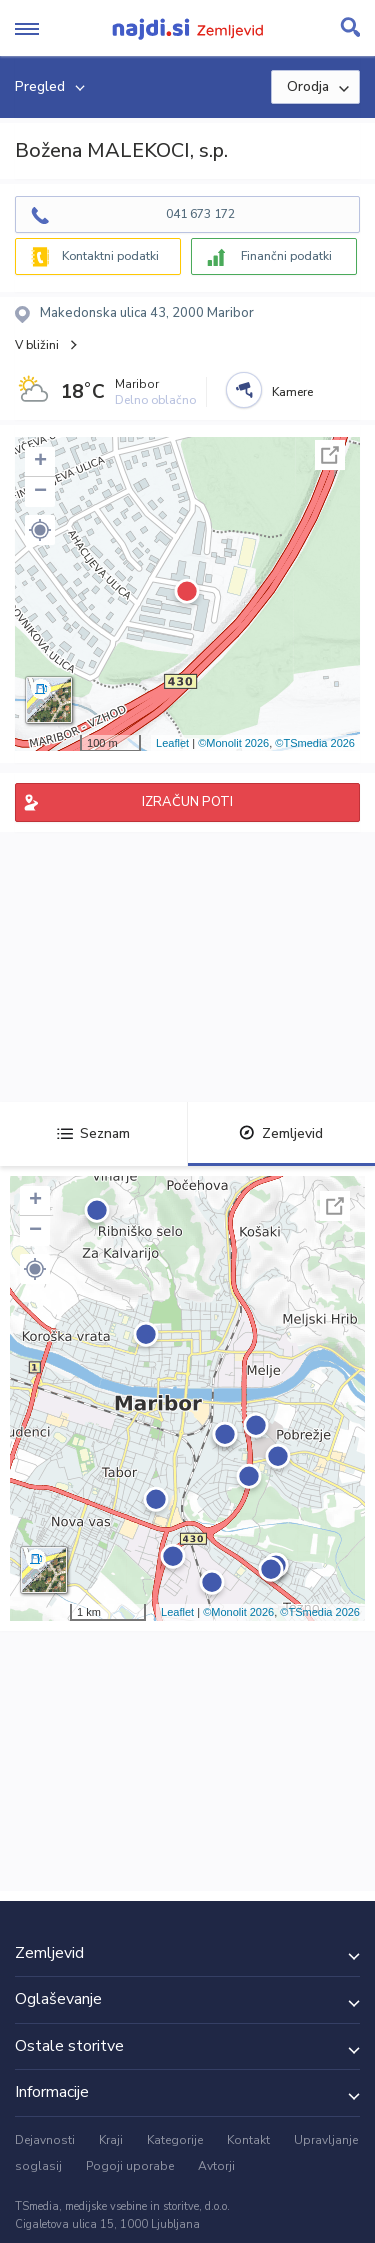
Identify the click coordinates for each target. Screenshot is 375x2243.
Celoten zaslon (330, 455)
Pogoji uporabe (130, 2166)
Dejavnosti (45, 2140)
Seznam (93, 1133)
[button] (40, 530)
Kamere (292, 392)
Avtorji (216, 2166)
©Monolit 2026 (233, 743)
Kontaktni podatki (110, 256)
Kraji (111, 2140)
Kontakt (248, 2140)
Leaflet (172, 743)
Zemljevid (281, 1133)
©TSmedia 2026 (315, 743)
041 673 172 (200, 214)
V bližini (37, 345)
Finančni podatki (286, 256)
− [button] (40, 492)
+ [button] (40, 462)
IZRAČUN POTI (187, 802)
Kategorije (175, 2140)
